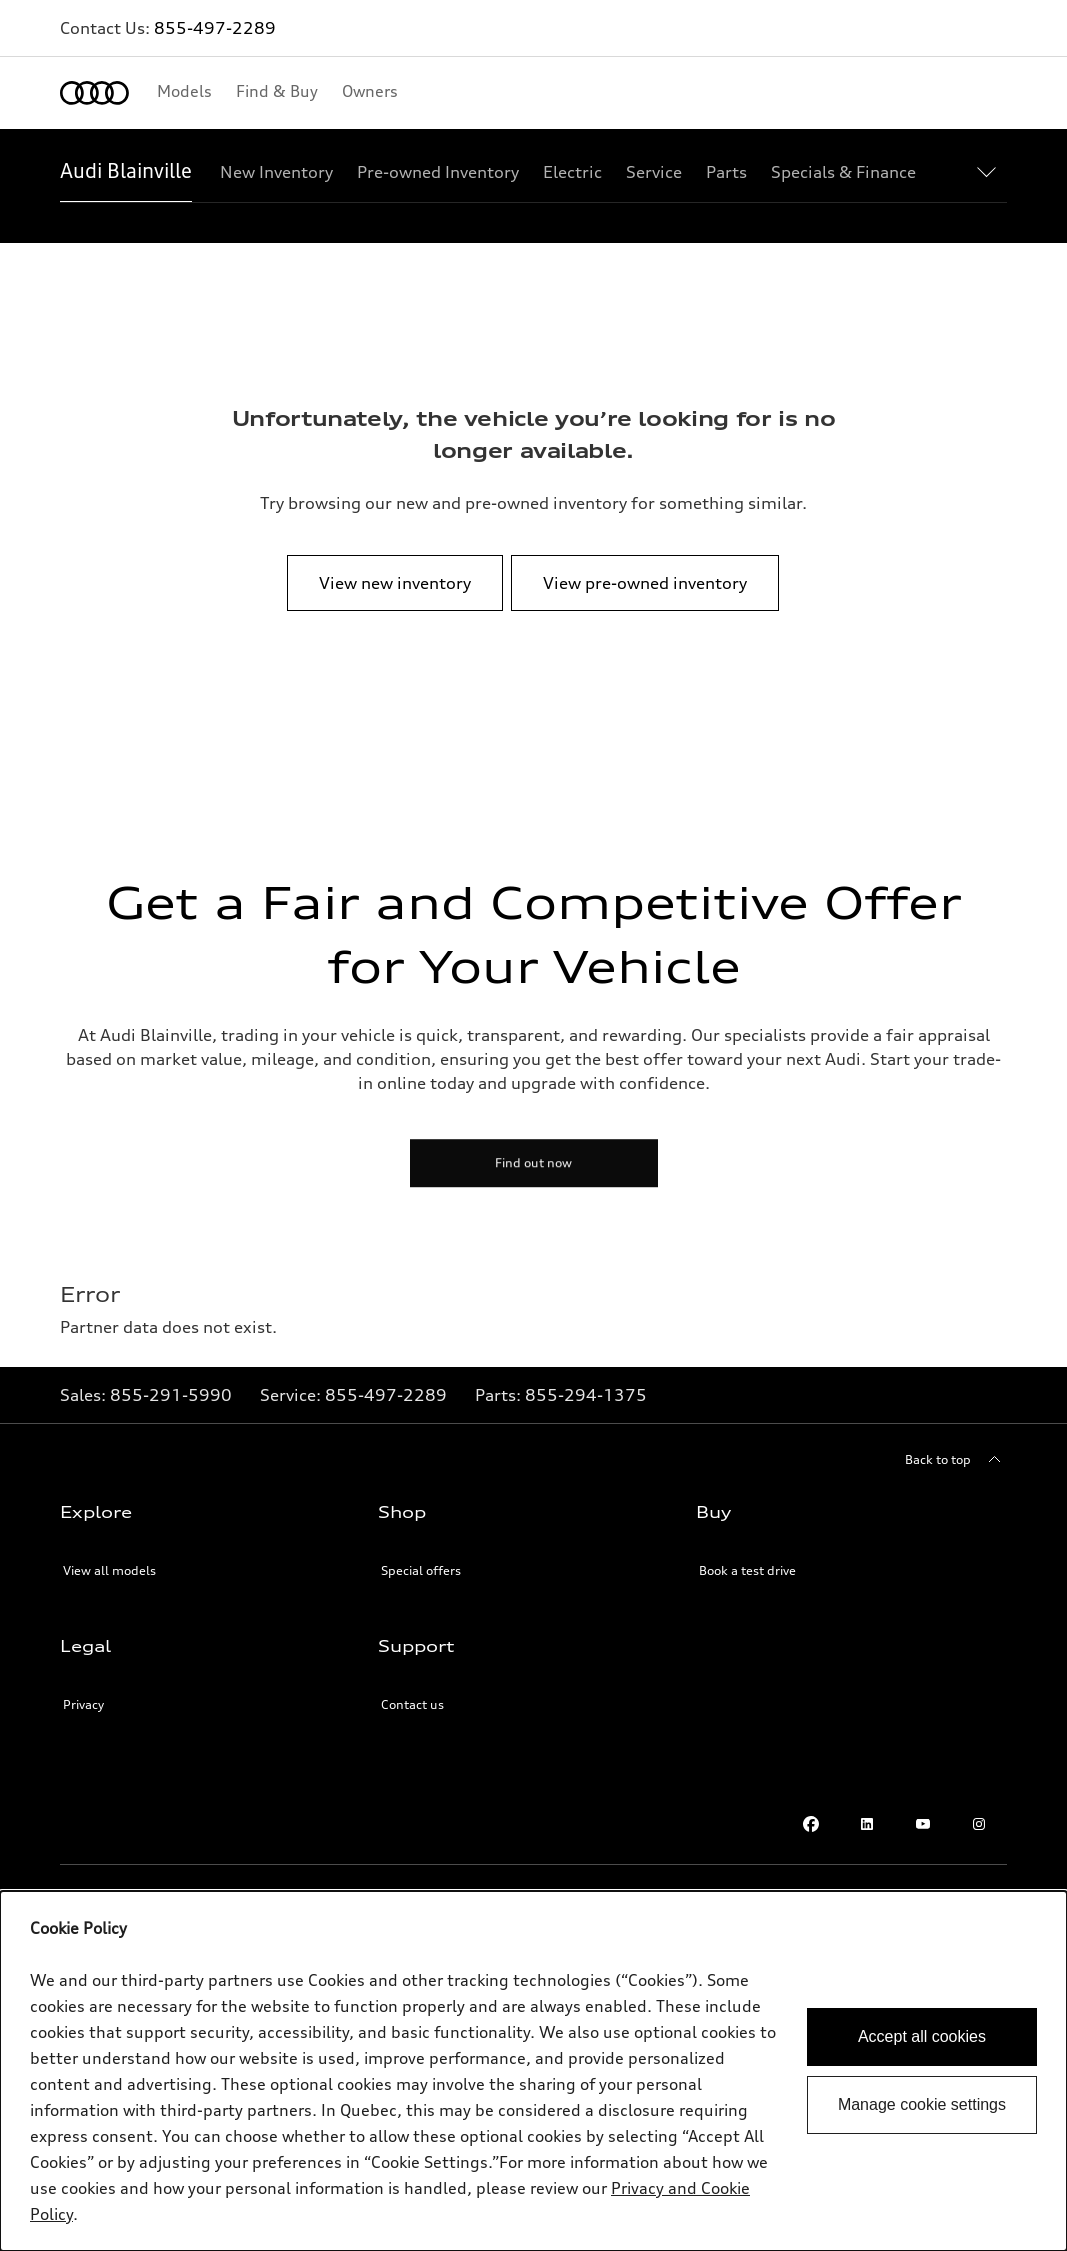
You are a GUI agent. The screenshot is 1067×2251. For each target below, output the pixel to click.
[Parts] (726, 172)
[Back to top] (956, 1460)
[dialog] (533, 2071)
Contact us (412, 1704)
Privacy (83, 1704)
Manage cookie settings (922, 2104)
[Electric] (572, 172)
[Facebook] (811, 1824)
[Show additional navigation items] (991, 171)
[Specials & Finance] (843, 172)
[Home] (94, 93)
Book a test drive (747, 1570)
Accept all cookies (922, 2036)
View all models (109, 1570)
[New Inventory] (276, 172)
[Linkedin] (867, 1824)
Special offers (421, 1570)
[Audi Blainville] (126, 172)
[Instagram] (979, 1824)
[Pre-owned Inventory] (438, 172)
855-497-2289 (215, 28)
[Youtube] (923, 1824)
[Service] (654, 172)
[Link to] (171, 1395)
